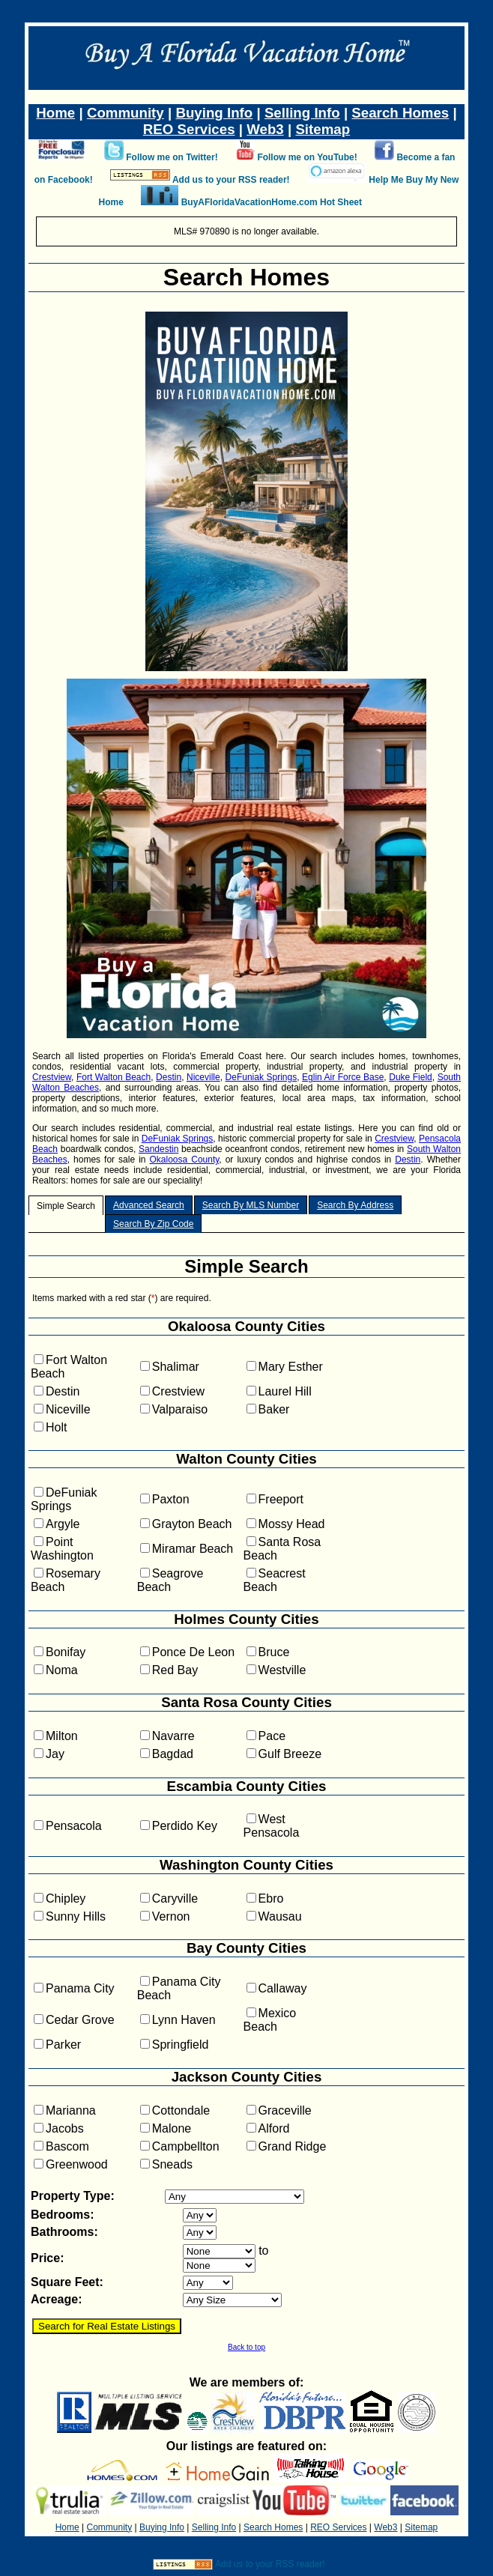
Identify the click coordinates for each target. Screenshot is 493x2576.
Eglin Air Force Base (343, 1077)
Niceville (203, 1077)
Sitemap (322, 129)
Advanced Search (148, 1205)
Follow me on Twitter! (171, 157)
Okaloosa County (185, 1159)
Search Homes (400, 113)
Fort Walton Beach (113, 1077)
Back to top (246, 2347)
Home (55, 113)
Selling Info (302, 113)
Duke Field (410, 1077)
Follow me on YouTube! (307, 157)
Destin (168, 1077)
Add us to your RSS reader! (231, 180)
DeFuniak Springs (261, 1077)
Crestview (51, 1077)
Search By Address (355, 1205)
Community (125, 113)
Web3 (265, 129)
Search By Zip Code (153, 1224)
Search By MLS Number (250, 1205)
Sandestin (158, 1149)
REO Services (189, 129)
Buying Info (213, 113)
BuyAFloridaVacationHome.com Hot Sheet (271, 202)
